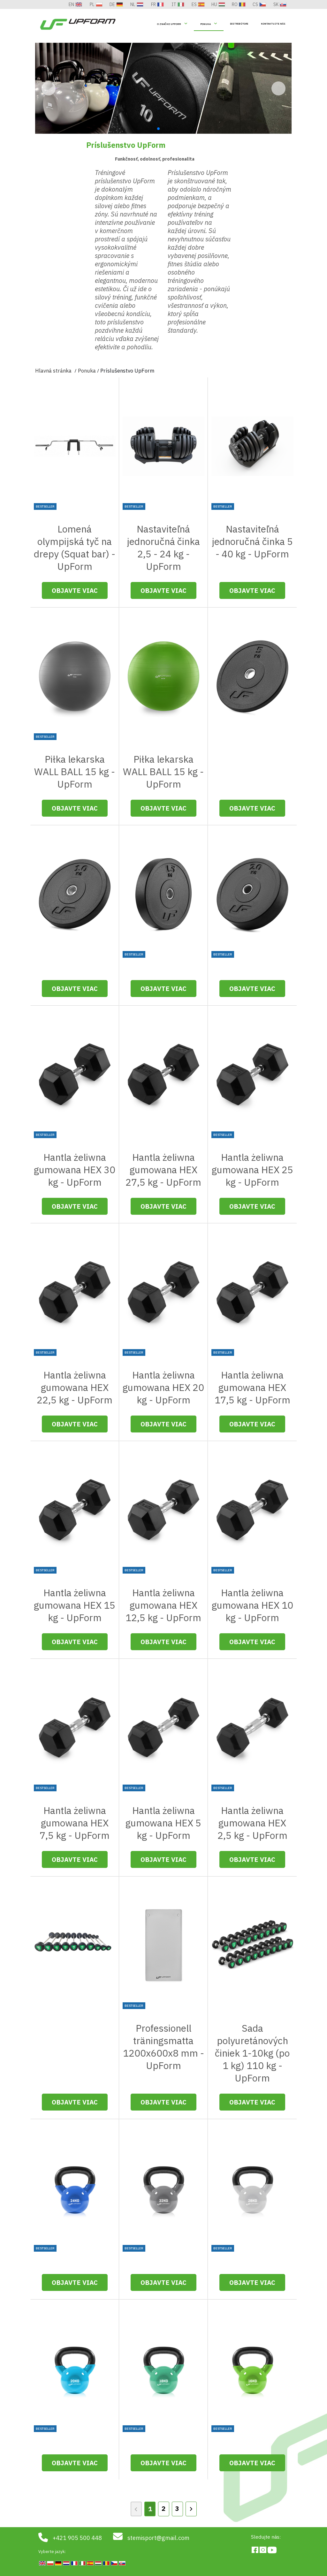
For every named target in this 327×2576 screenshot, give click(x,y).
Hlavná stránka (53, 49)
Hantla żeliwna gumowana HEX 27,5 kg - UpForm (163, 1169)
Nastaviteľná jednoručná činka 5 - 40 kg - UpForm (252, 541)
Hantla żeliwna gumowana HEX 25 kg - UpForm (252, 1169)
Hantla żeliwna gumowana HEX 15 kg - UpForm (74, 1605)
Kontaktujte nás (273, 23)
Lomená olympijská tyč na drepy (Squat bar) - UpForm (74, 547)
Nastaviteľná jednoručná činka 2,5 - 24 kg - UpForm (163, 547)
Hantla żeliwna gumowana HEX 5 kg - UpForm (163, 1822)
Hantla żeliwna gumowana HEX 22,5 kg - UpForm (74, 1387)
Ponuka (205, 24)
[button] (278, 102)
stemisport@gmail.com (158, 2538)
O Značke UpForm (169, 24)
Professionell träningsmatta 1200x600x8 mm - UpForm (163, 2047)
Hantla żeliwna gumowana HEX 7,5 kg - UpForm (75, 1822)
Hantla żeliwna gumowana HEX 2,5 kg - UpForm (252, 1822)
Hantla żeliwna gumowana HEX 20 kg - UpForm (163, 1387)
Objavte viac (75, 590)
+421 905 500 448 (77, 2538)
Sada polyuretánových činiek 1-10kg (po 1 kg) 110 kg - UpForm (252, 2053)
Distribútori (239, 23)
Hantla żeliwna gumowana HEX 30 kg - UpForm (74, 1169)
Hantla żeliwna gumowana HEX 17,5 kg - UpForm (252, 1387)
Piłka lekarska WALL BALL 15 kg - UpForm (74, 771)
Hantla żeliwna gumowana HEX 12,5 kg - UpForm (163, 1605)
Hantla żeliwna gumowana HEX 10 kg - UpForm (252, 1605)
